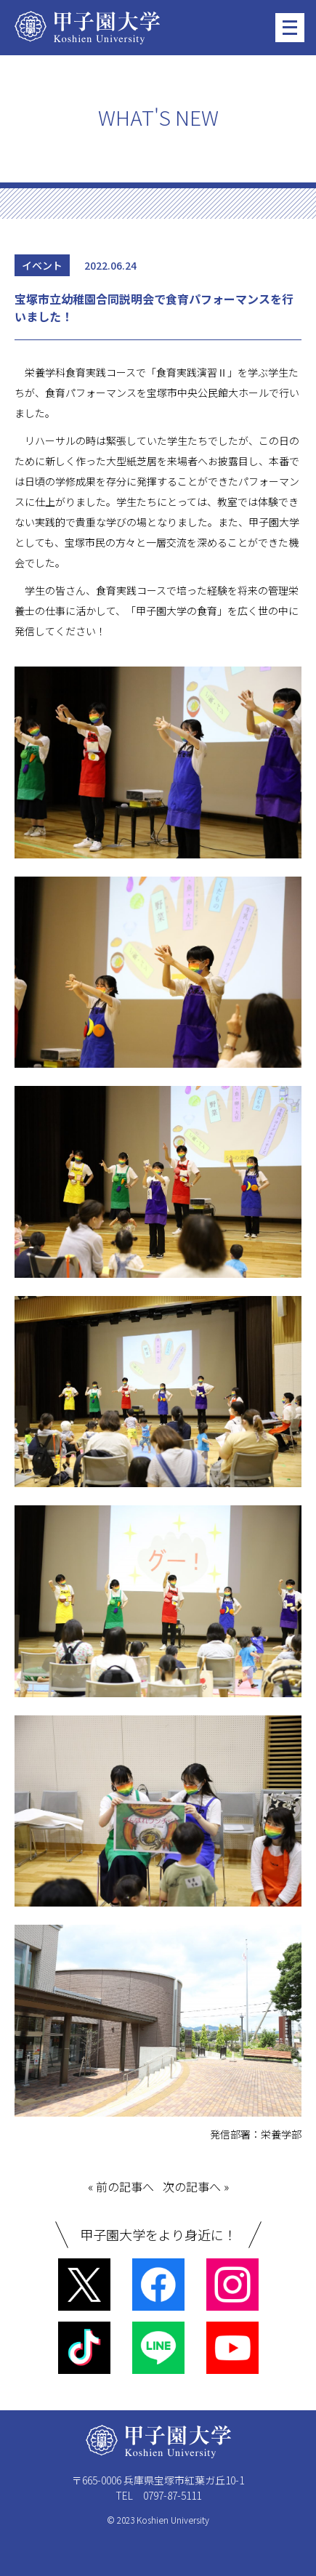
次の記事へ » (196, 2186)
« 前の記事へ (121, 2186)
